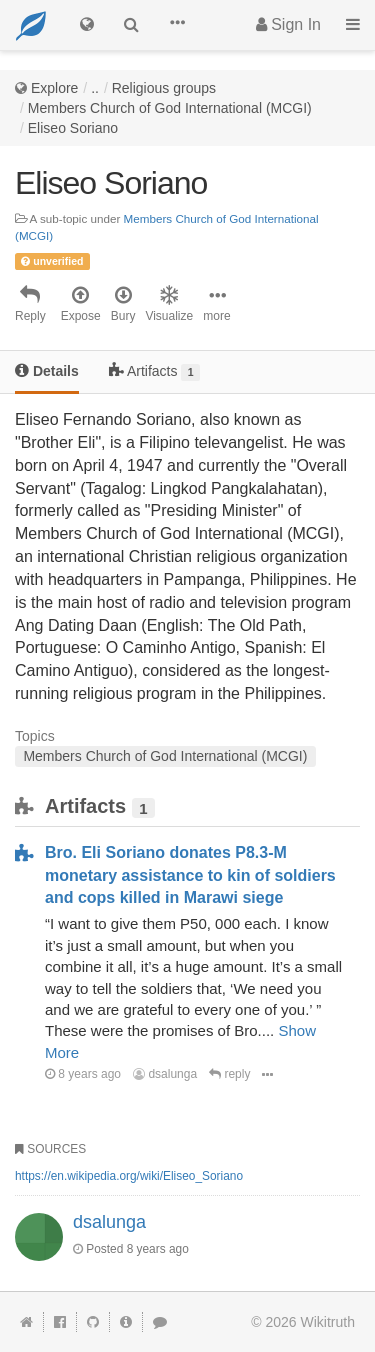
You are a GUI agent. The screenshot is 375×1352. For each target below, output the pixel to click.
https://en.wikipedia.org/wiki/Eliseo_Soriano (129, 1176)
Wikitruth (328, 1322)
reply (229, 1074)
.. (95, 88)
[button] (177, 25)
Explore (54, 88)
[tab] (47, 372)
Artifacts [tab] (154, 371)
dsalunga (165, 1074)
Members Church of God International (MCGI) (170, 108)
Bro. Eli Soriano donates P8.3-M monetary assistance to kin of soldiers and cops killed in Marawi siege (190, 875)
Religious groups (164, 88)
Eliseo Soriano (73, 128)
